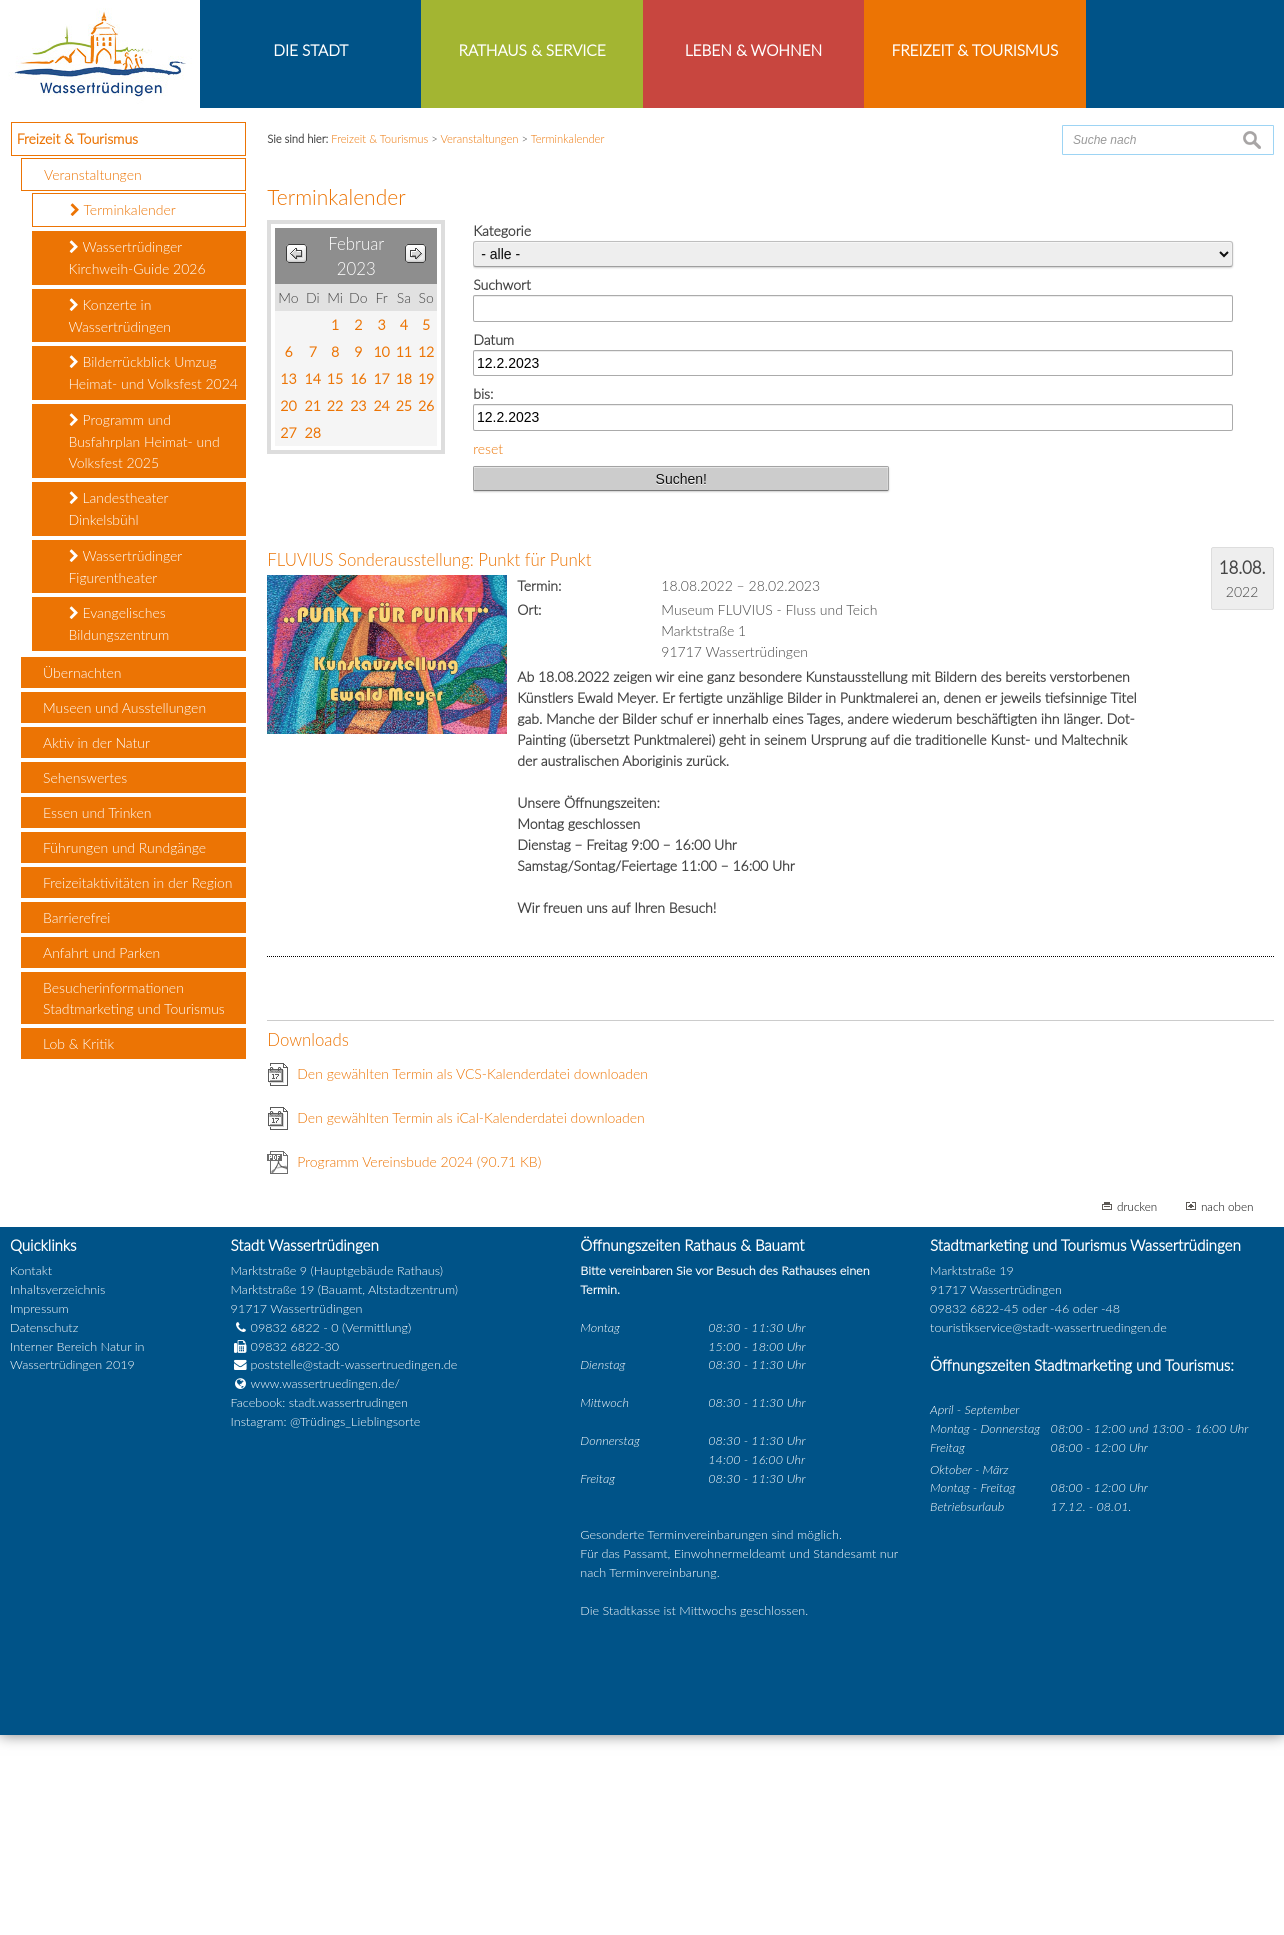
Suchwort (501, 485)
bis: (483, 594)
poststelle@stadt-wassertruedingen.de (354, 1565)
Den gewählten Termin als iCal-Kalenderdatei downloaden (471, 1318)
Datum (493, 539)
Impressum (39, 1508)
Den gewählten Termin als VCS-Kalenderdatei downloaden (472, 1274)
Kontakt (31, 1471)
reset (488, 648)
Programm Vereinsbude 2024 (419, 1362)
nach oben (1227, 1407)
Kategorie (502, 431)
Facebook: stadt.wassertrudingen (319, 1603)
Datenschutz (44, 1527)
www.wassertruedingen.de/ (325, 1584)
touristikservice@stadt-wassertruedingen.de (1048, 1527)
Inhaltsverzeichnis (57, 1489)
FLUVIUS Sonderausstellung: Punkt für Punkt (429, 760)
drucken (1137, 1407)
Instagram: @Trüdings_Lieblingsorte (326, 1622)
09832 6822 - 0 (285, 1527)
